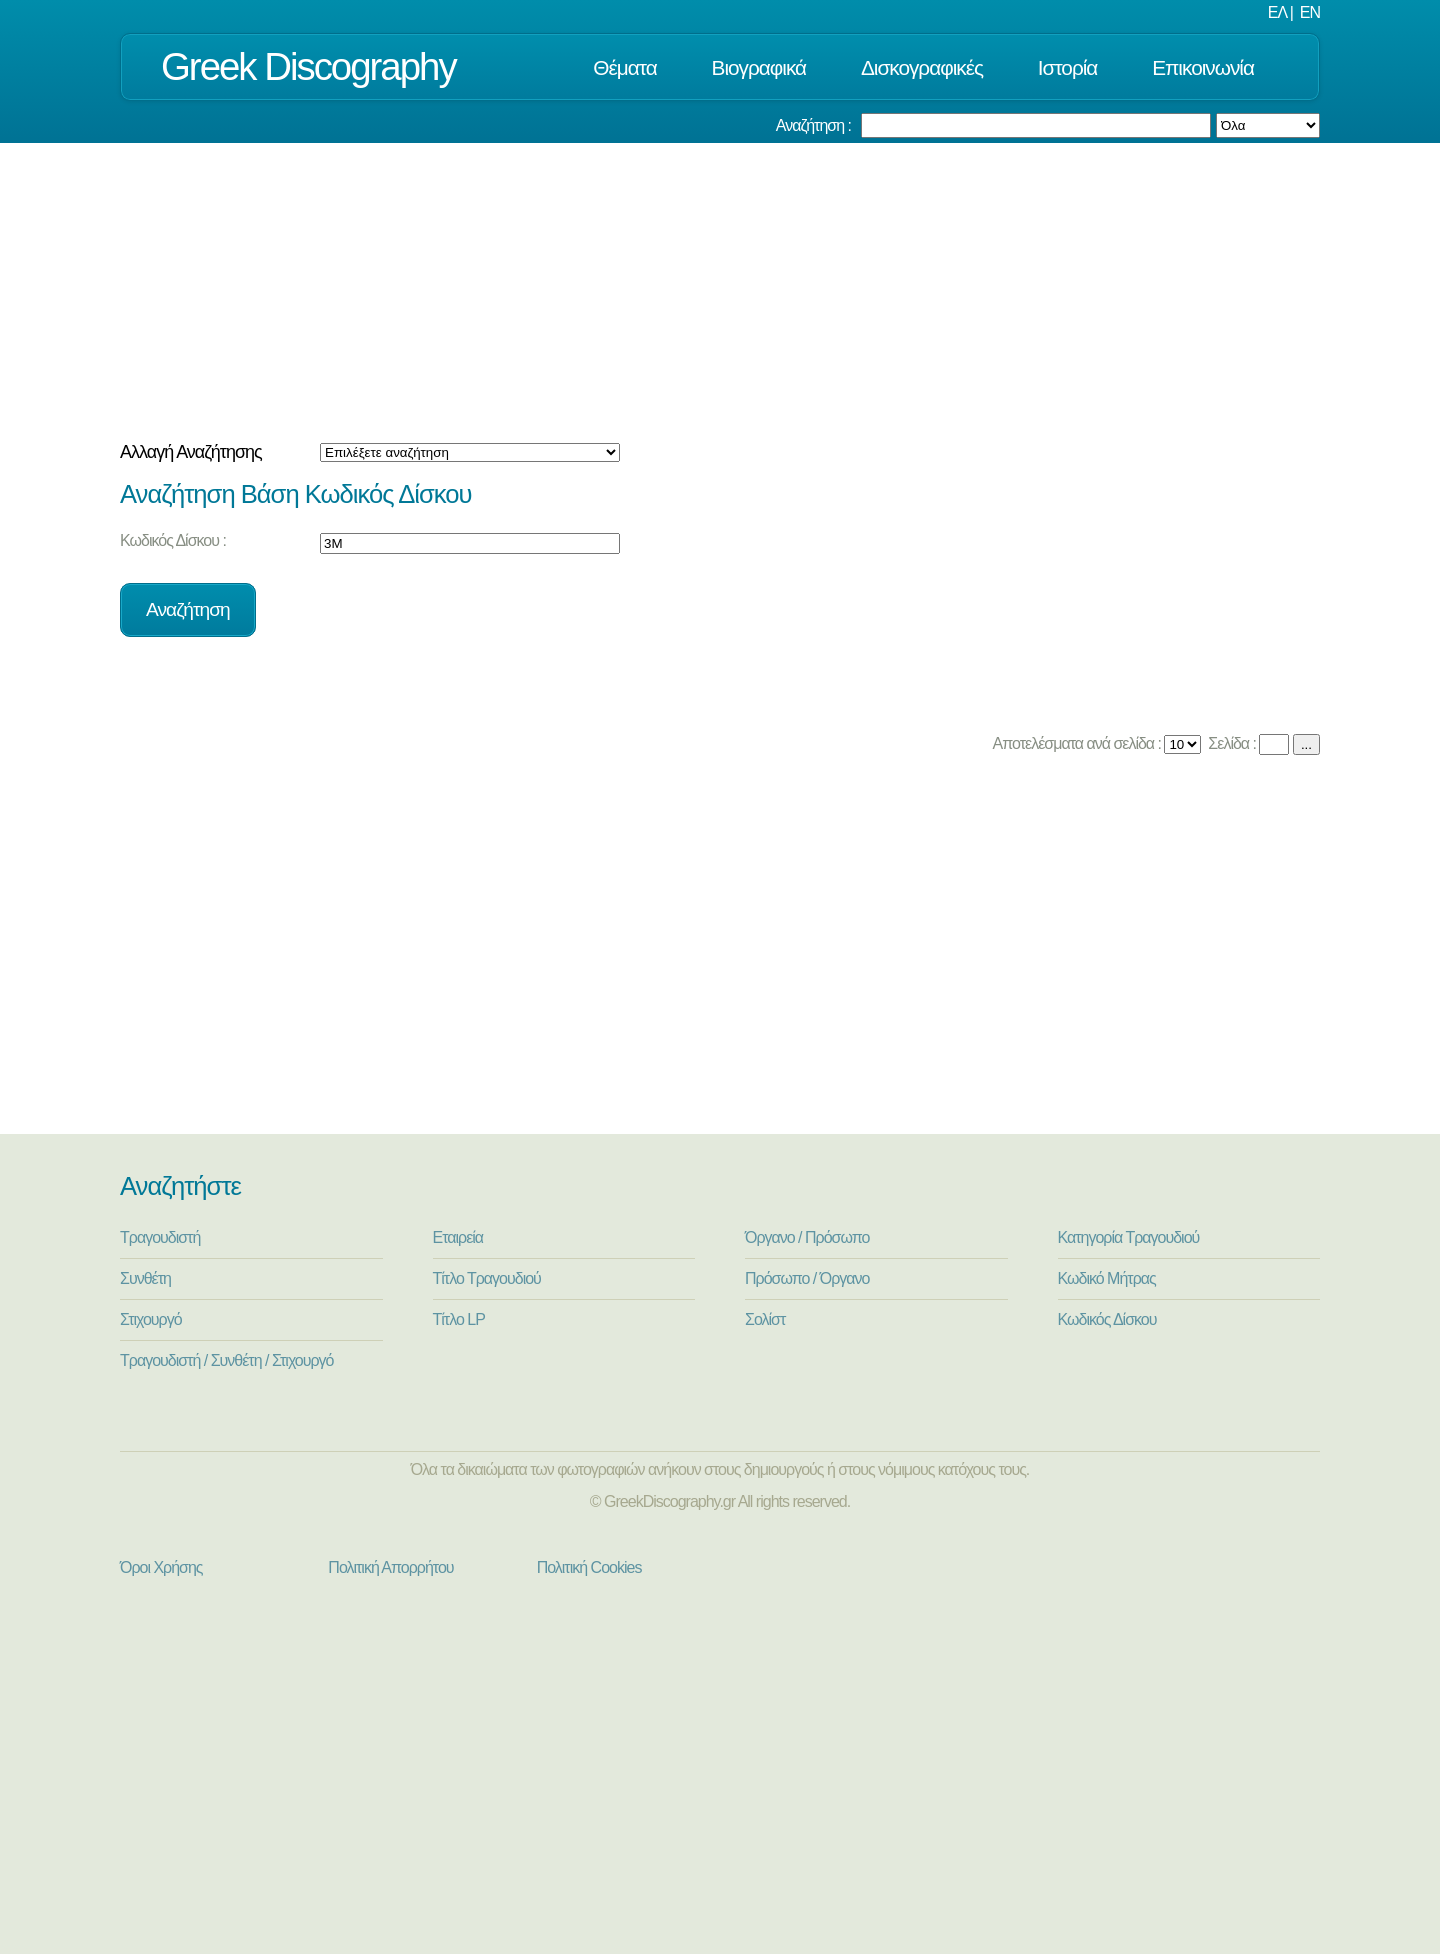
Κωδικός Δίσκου (1107, 1319)
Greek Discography (308, 66)
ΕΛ (1277, 12)
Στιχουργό (151, 1319)
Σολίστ (765, 1319)
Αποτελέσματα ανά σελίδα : (1075, 743)
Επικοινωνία (1203, 67)
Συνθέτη (145, 1278)
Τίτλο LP (459, 1319)
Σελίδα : (1230, 743)
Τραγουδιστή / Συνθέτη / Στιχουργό (227, 1360)
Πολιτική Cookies (589, 1567)
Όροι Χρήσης (161, 1567)
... (1306, 744)
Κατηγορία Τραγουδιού (1129, 1237)
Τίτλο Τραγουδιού (487, 1278)
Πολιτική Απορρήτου (390, 1567)
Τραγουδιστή (160, 1237)
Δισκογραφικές (922, 67)
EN (1310, 12)
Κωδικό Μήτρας (1107, 1278)
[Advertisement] (720, 293)
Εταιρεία (458, 1237)
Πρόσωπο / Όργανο (807, 1278)
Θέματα (624, 67)
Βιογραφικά (759, 67)
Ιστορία (1068, 67)
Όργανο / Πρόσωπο (807, 1237)
